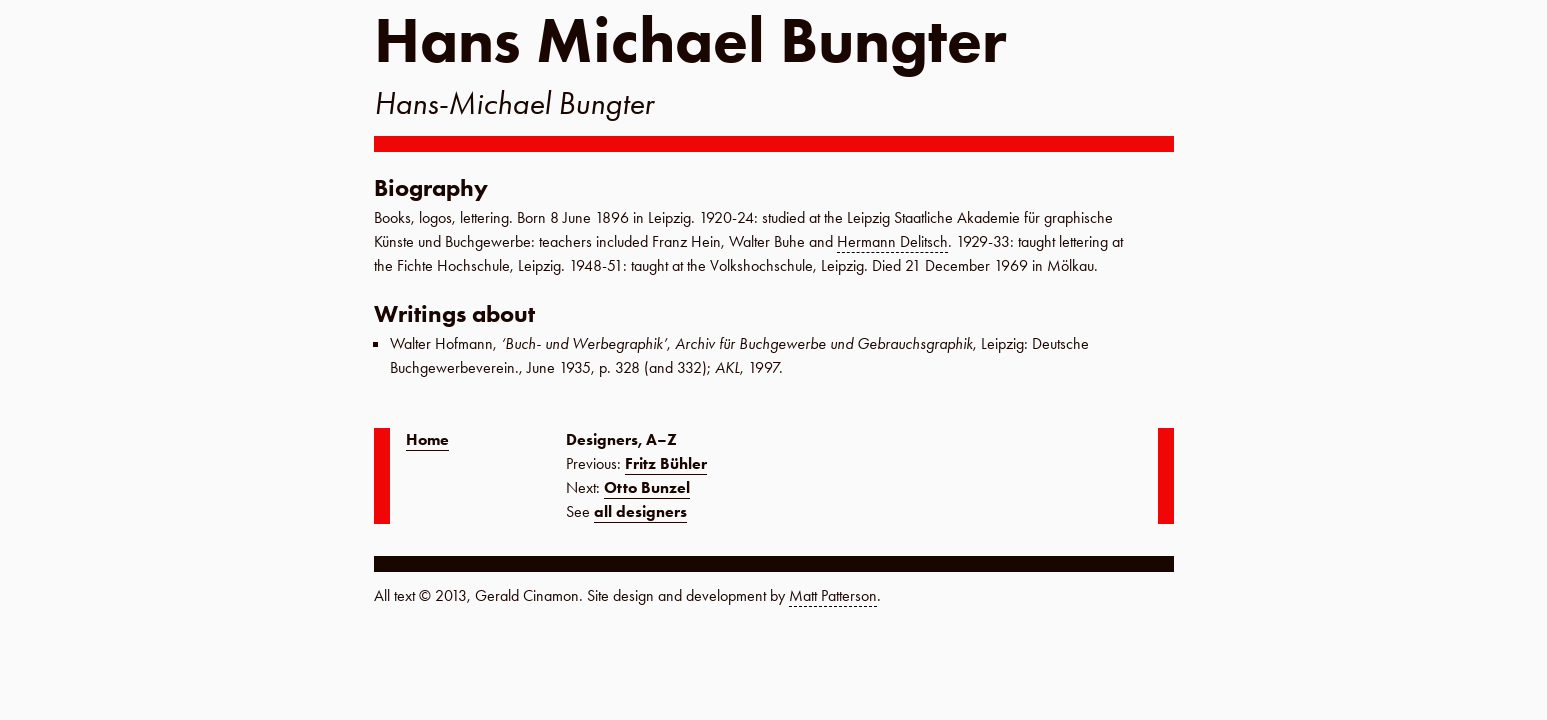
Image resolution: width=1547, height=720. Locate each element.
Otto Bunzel (647, 487)
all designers (640, 511)
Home (427, 439)
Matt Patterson (833, 595)
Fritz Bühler (666, 463)
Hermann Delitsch (892, 241)
